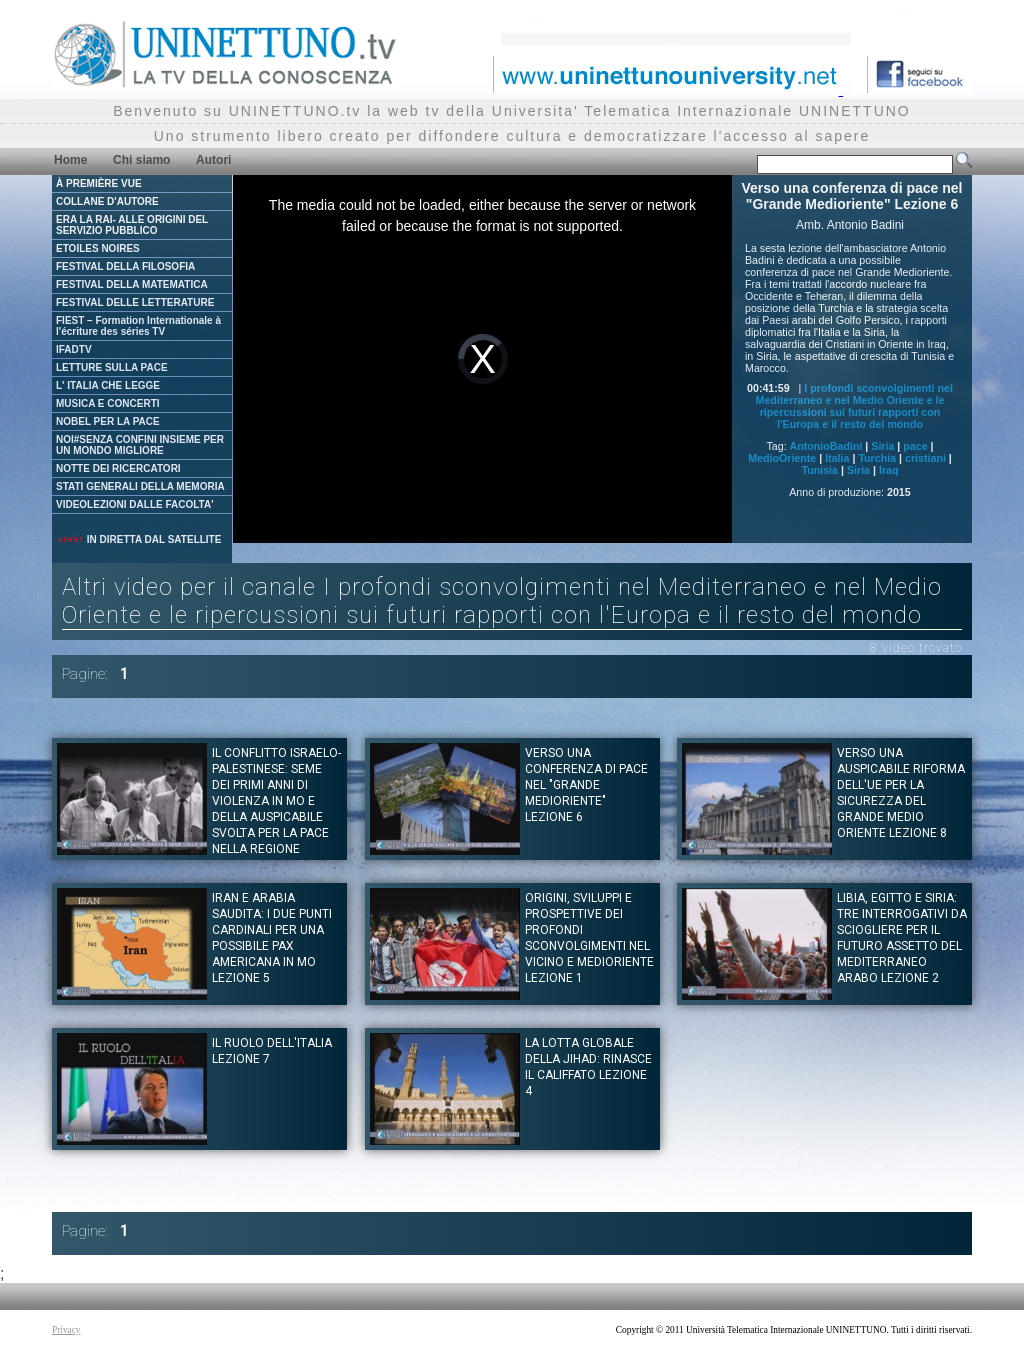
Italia (837, 458)
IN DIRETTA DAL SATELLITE (139, 539)
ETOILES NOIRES (98, 248)
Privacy (66, 1330)
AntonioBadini (826, 446)
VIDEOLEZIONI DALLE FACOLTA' (135, 504)
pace (915, 446)
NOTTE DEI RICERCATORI (118, 468)
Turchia (877, 458)
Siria (882, 446)
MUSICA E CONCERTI (108, 403)
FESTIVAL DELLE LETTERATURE (135, 302)
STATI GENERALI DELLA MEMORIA (140, 486)
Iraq (889, 470)
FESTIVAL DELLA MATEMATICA (132, 284)
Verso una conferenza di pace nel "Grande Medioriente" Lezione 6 (586, 785)
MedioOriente (782, 458)
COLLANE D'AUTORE (107, 201)
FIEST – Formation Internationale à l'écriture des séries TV (138, 326)
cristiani (925, 458)
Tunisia (820, 470)
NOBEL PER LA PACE (108, 421)
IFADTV (74, 349)
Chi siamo (141, 160)
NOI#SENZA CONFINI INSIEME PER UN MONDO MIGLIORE (140, 445)
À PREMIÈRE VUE (99, 183)
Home (70, 160)
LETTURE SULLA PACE (112, 367)
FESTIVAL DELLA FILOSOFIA (125, 266)
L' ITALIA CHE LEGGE (108, 385)
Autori (213, 160)
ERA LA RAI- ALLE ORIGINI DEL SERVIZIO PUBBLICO (132, 225)
